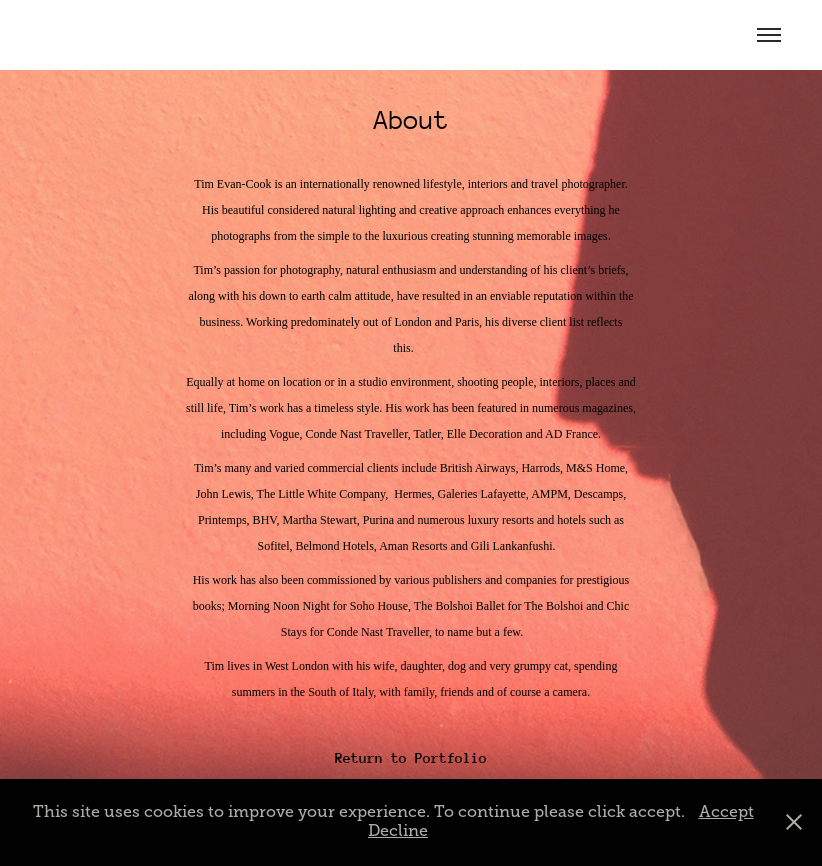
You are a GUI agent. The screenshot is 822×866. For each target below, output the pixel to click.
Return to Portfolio (411, 758)
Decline (398, 831)
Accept (726, 812)
